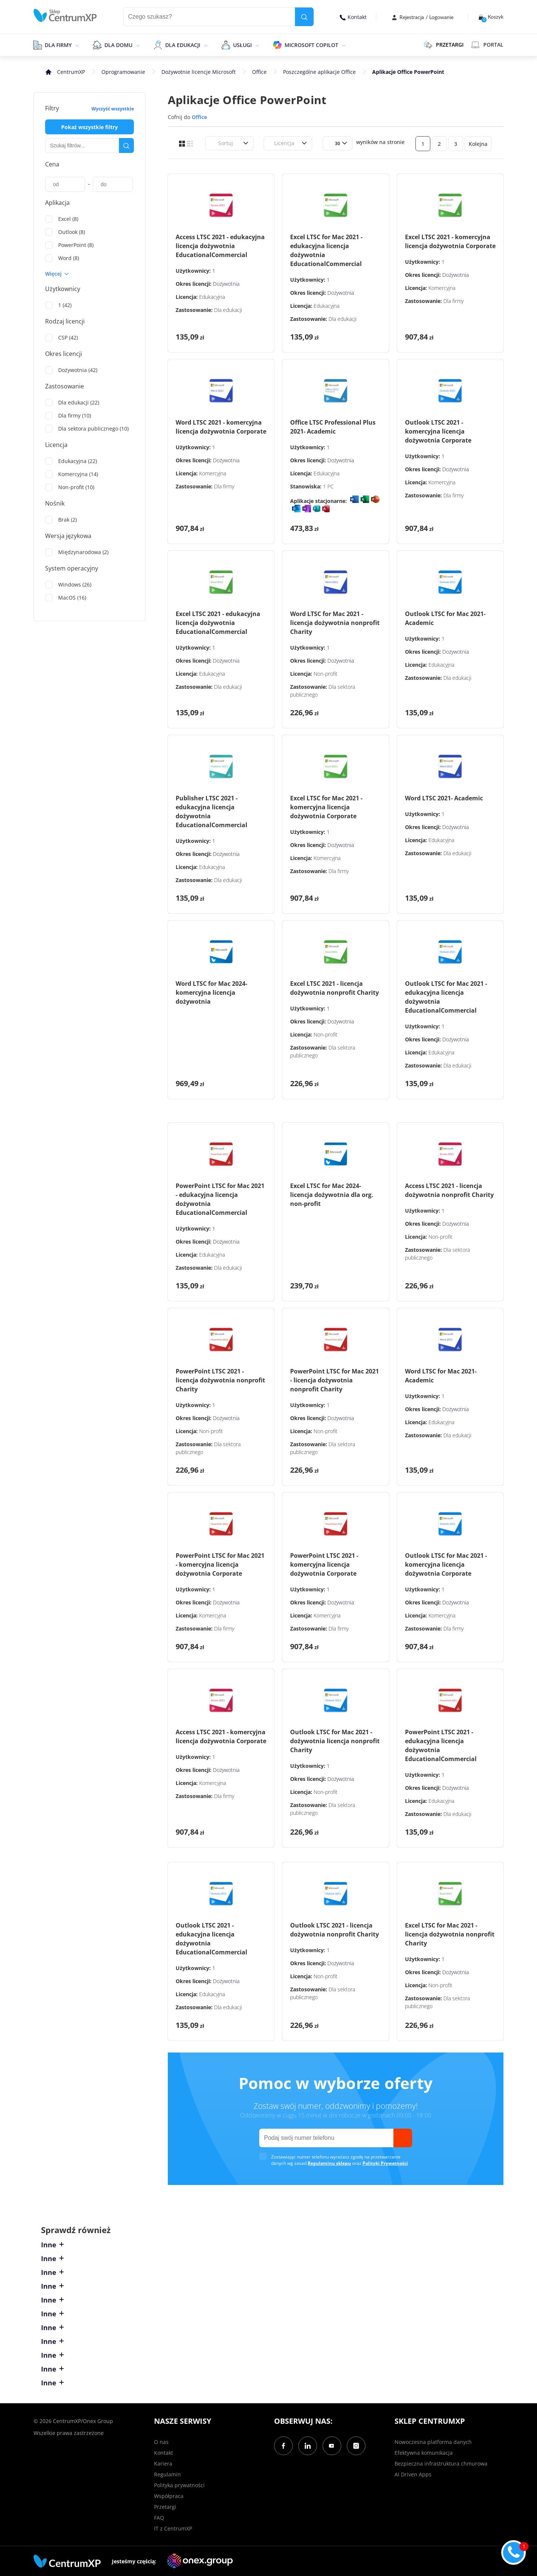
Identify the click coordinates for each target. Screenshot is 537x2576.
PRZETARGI (444, 45)
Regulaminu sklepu (329, 2163)
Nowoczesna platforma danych (433, 2441)
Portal (487, 44)
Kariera (163, 2463)
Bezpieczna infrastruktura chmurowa (441, 2463)
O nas (161, 2441)
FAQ (159, 2517)
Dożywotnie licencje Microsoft (198, 71)
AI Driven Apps (413, 2474)
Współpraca (168, 2496)
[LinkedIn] (307, 2445)
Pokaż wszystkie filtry (89, 127)
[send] (402, 2138)
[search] (304, 16)
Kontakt (353, 17)
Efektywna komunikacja (424, 2452)
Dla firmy (58, 45)
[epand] (76, 44)
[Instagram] (356, 2445)
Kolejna (478, 143)
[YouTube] (332, 2445)
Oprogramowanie (123, 71)
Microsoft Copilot (311, 45)
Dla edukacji (182, 45)
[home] (65, 15)
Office (259, 71)
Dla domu (118, 45)
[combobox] (213, 143)
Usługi (242, 45)
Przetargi (165, 2506)
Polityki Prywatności (385, 2163)
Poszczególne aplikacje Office (319, 71)
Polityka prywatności (179, 2485)
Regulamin (167, 2474)
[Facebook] (283, 2445)
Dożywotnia (226, 283)
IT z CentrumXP (173, 2528)
